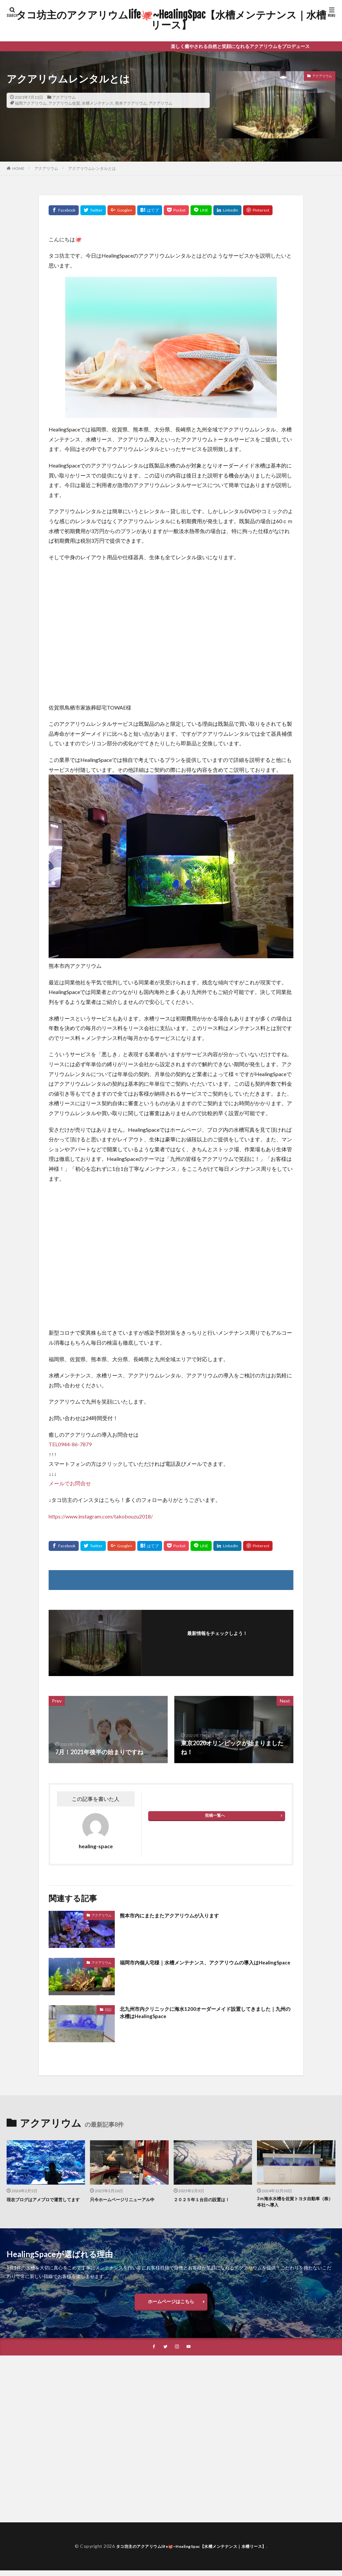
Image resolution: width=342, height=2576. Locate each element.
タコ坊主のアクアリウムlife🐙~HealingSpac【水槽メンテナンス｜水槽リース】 (171, 20)
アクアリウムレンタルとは (92, 168)
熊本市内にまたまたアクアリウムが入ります (179, 1915)
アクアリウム (64, 97)
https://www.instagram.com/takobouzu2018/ (101, 1516)
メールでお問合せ (70, 1483)
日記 (108, 2009)
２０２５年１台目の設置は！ (206, 2199)
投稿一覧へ (215, 1815)
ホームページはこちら (171, 2305)
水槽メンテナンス (97, 103)
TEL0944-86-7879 (70, 1444)
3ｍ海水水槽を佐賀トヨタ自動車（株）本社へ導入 (293, 2203)
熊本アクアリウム (131, 103)
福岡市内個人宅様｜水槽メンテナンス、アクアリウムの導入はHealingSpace (203, 1966)
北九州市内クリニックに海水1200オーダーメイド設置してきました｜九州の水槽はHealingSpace (204, 2014)
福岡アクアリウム (31, 103)
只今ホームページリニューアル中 (127, 2199)
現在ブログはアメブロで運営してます (44, 2203)
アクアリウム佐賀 (64, 103)
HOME (18, 168)
